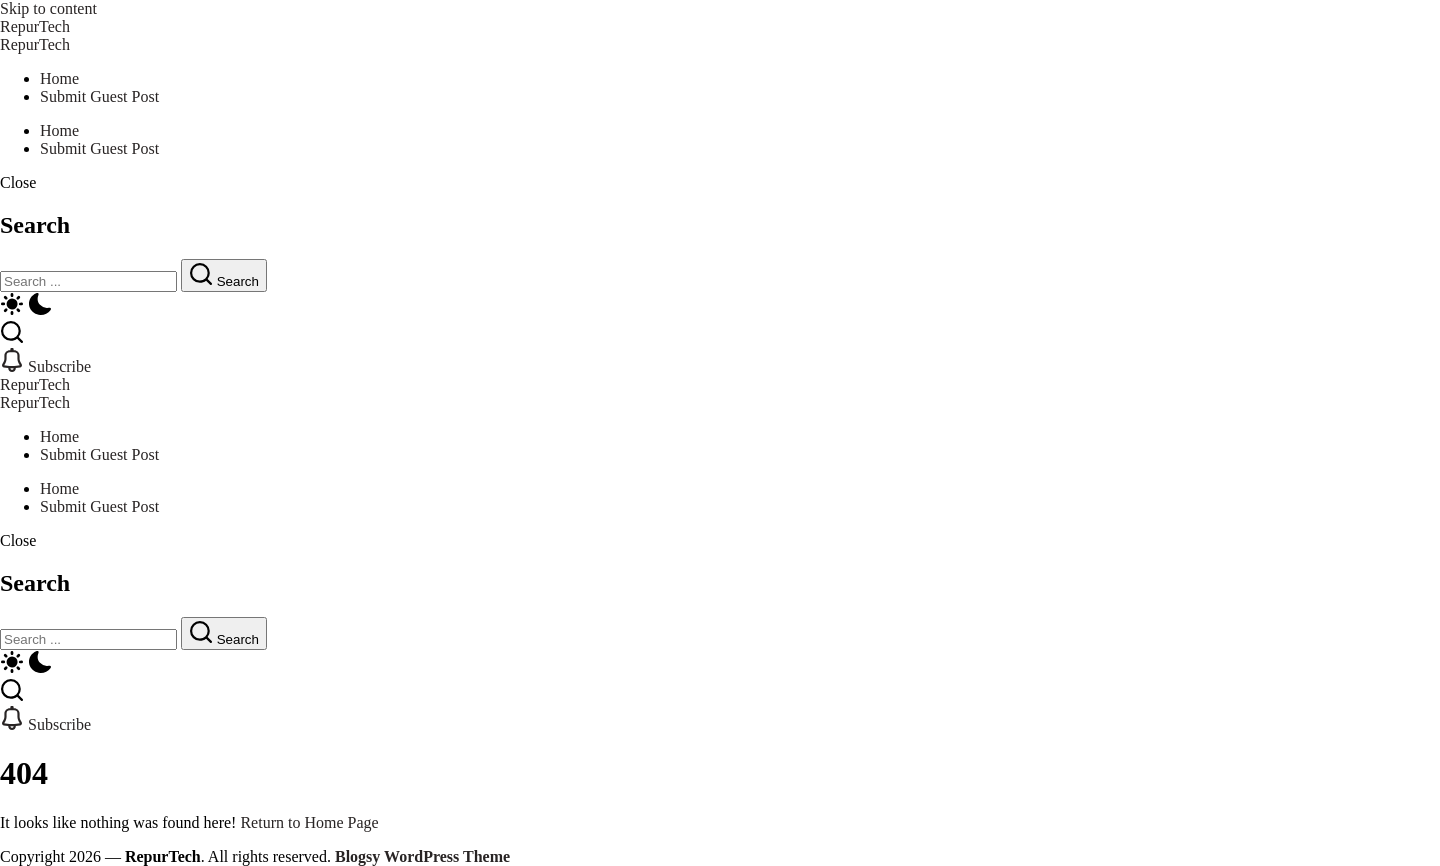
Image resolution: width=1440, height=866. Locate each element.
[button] (720, 183)
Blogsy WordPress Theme (422, 856)
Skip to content (48, 8)
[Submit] (224, 275)
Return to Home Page (309, 822)
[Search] (88, 281)
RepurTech (35, 26)
